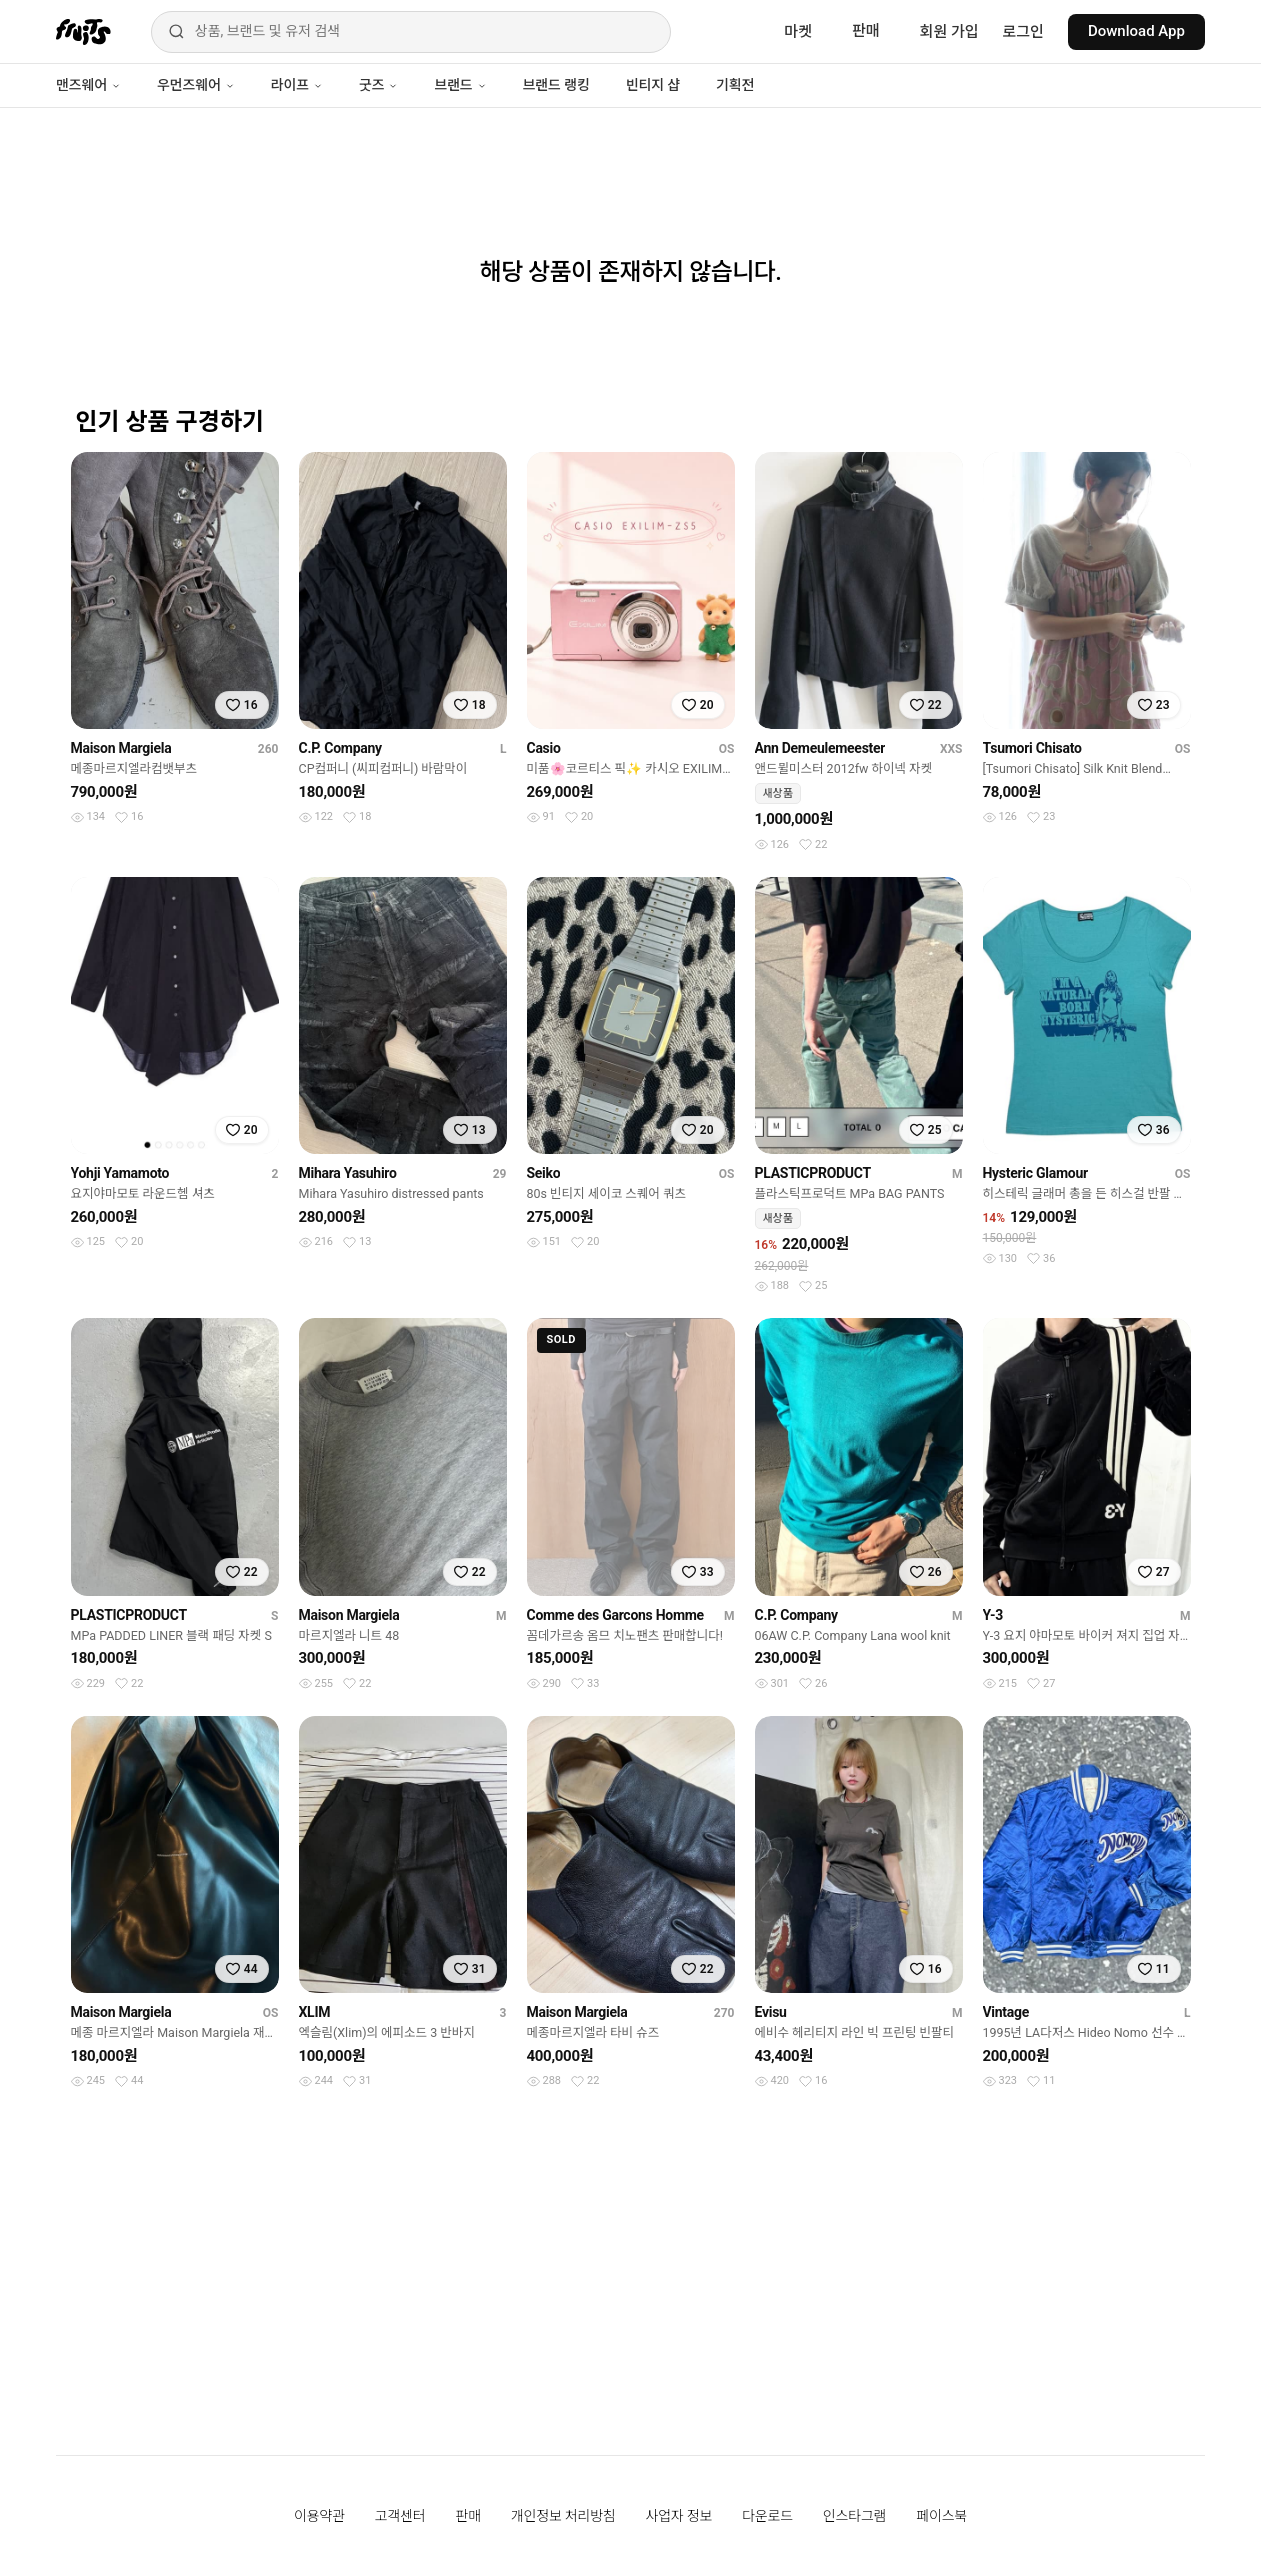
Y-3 (993, 1615)
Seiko (544, 1173)
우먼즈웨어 (196, 85)
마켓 (798, 32)
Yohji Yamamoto (120, 1173)
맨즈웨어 (88, 85)
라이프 (297, 85)
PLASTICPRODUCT (813, 1173)
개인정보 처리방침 (563, 2516)
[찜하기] (242, 705)
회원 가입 (949, 32)
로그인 (1023, 32)
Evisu (771, 2012)
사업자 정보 (679, 2516)
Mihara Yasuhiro (348, 1173)
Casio (544, 748)
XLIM (315, 2012)
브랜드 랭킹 (556, 85)
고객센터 (400, 2516)
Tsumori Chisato (1032, 748)
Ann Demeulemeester (820, 748)
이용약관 (319, 2516)
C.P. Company (340, 748)
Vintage (1006, 2012)
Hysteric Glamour (1035, 1173)
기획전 (735, 85)
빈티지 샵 (653, 85)
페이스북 (941, 2516)
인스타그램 (854, 2516)
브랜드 (460, 85)
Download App (1136, 31)
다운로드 (767, 2516)
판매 (866, 31)
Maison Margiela (121, 748)
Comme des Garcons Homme (615, 1615)
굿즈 (378, 85)
